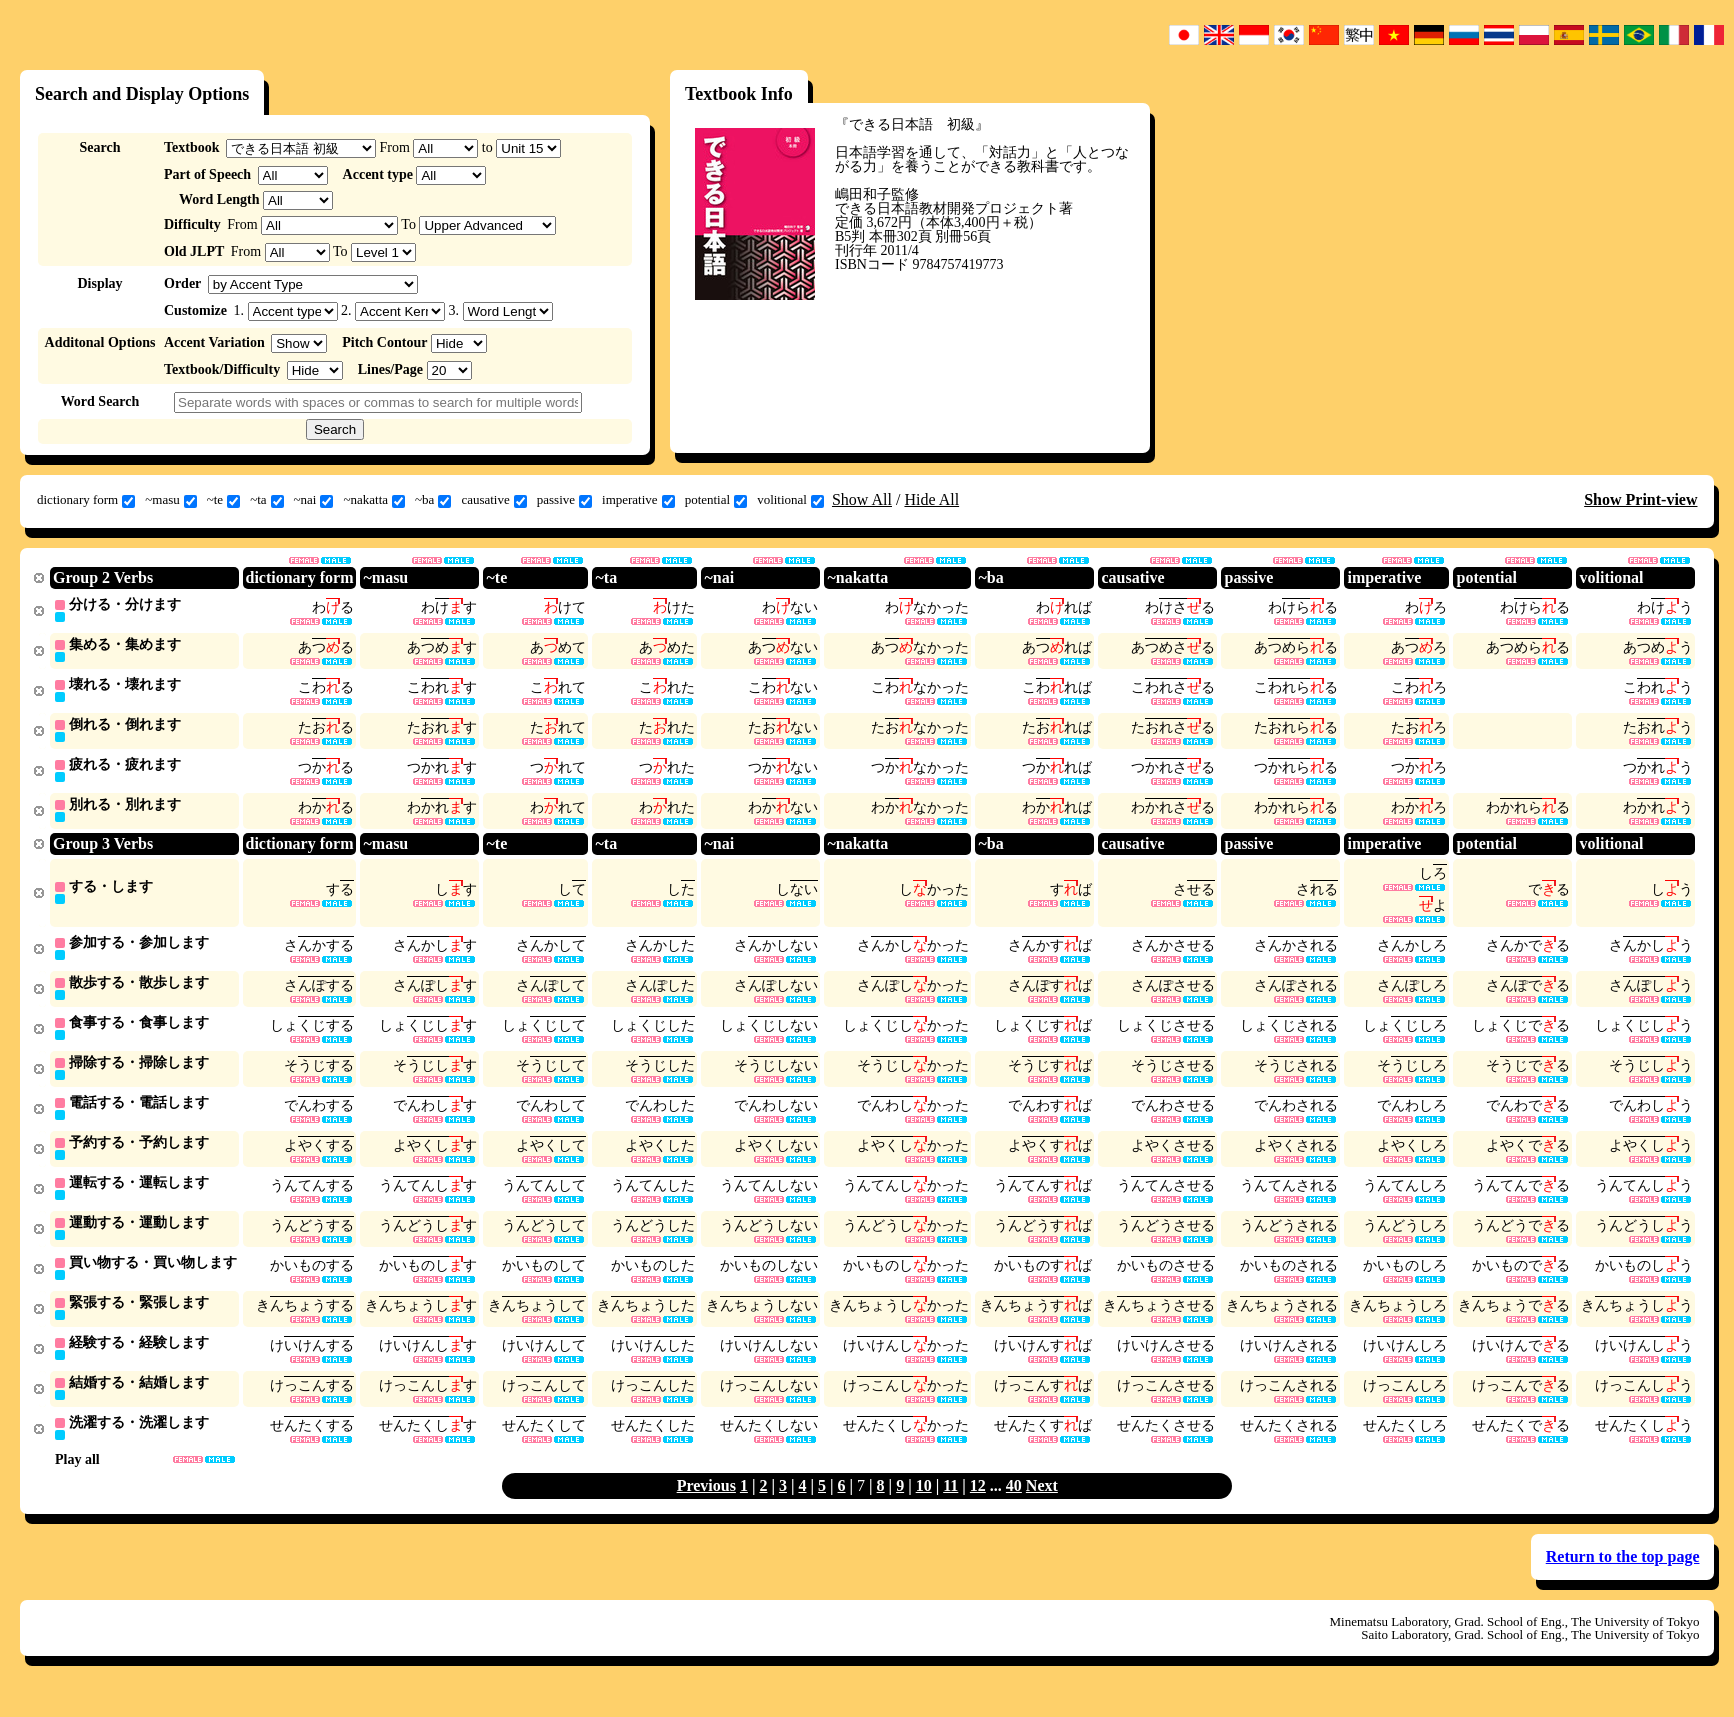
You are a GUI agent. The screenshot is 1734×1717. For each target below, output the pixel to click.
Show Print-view (1640, 499)
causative (493, 500)
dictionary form (86, 500)
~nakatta (374, 500)
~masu (170, 500)
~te (223, 500)
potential (716, 500)
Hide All (931, 499)
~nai (314, 500)
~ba (433, 500)
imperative (638, 500)
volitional (790, 500)
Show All (862, 499)
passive (564, 500)
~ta (266, 500)
